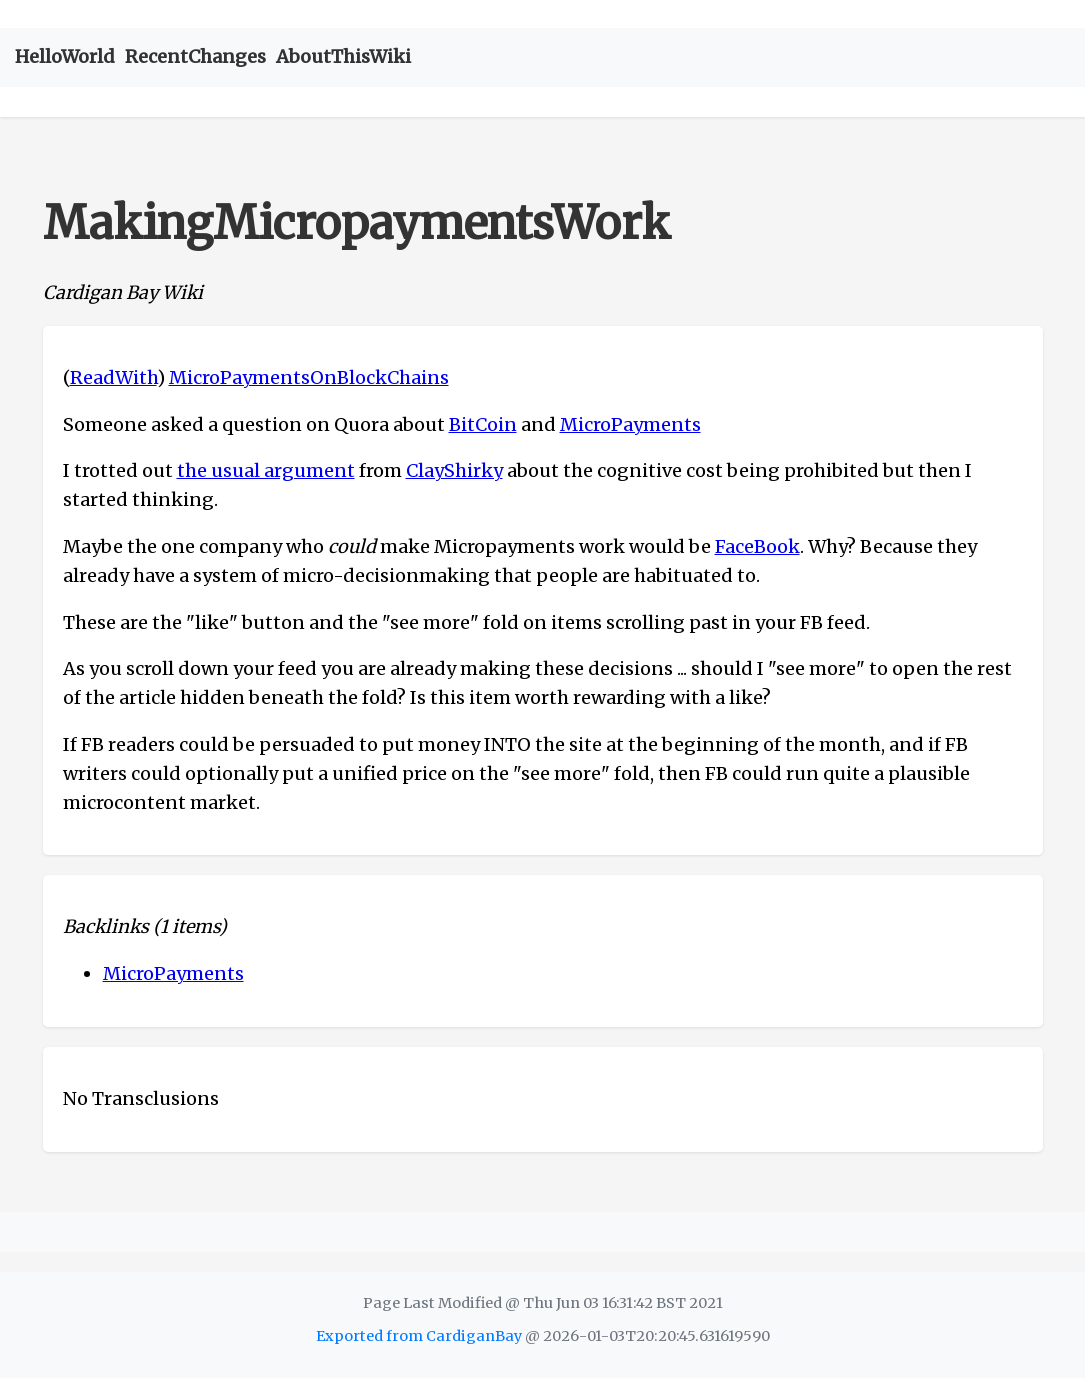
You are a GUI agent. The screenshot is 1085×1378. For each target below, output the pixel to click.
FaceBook (757, 546)
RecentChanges (195, 56)
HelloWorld (65, 56)
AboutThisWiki (343, 56)
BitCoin (483, 424)
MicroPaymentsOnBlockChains (309, 377)
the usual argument (266, 470)
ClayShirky (454, 470)
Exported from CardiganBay (419, 1336)
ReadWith (113, 377)
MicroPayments (630, 424)
